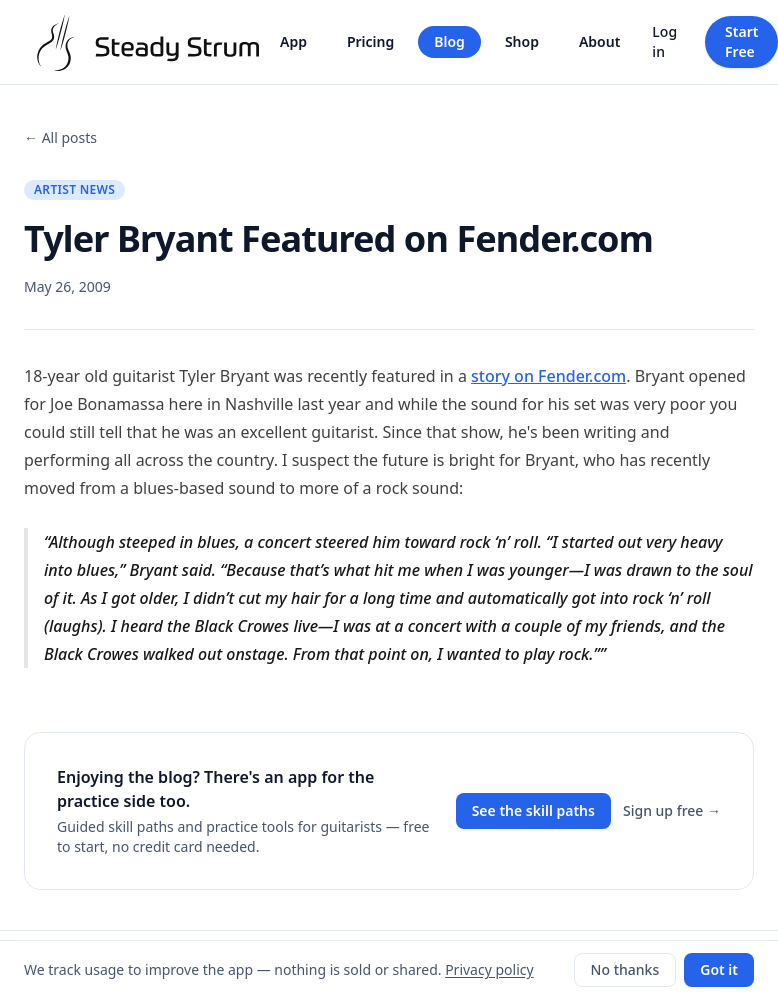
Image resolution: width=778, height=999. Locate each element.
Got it (719, 969)
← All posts (60, 137)
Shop (522, 41)
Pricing (370, 41)
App (293, 41)
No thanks (625, 969)
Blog (449, 41)
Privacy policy (489, 969)
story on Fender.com (548, 376)
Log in (664, 41)
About (599, 41)
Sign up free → (672, 810)
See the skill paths (533, 810)
